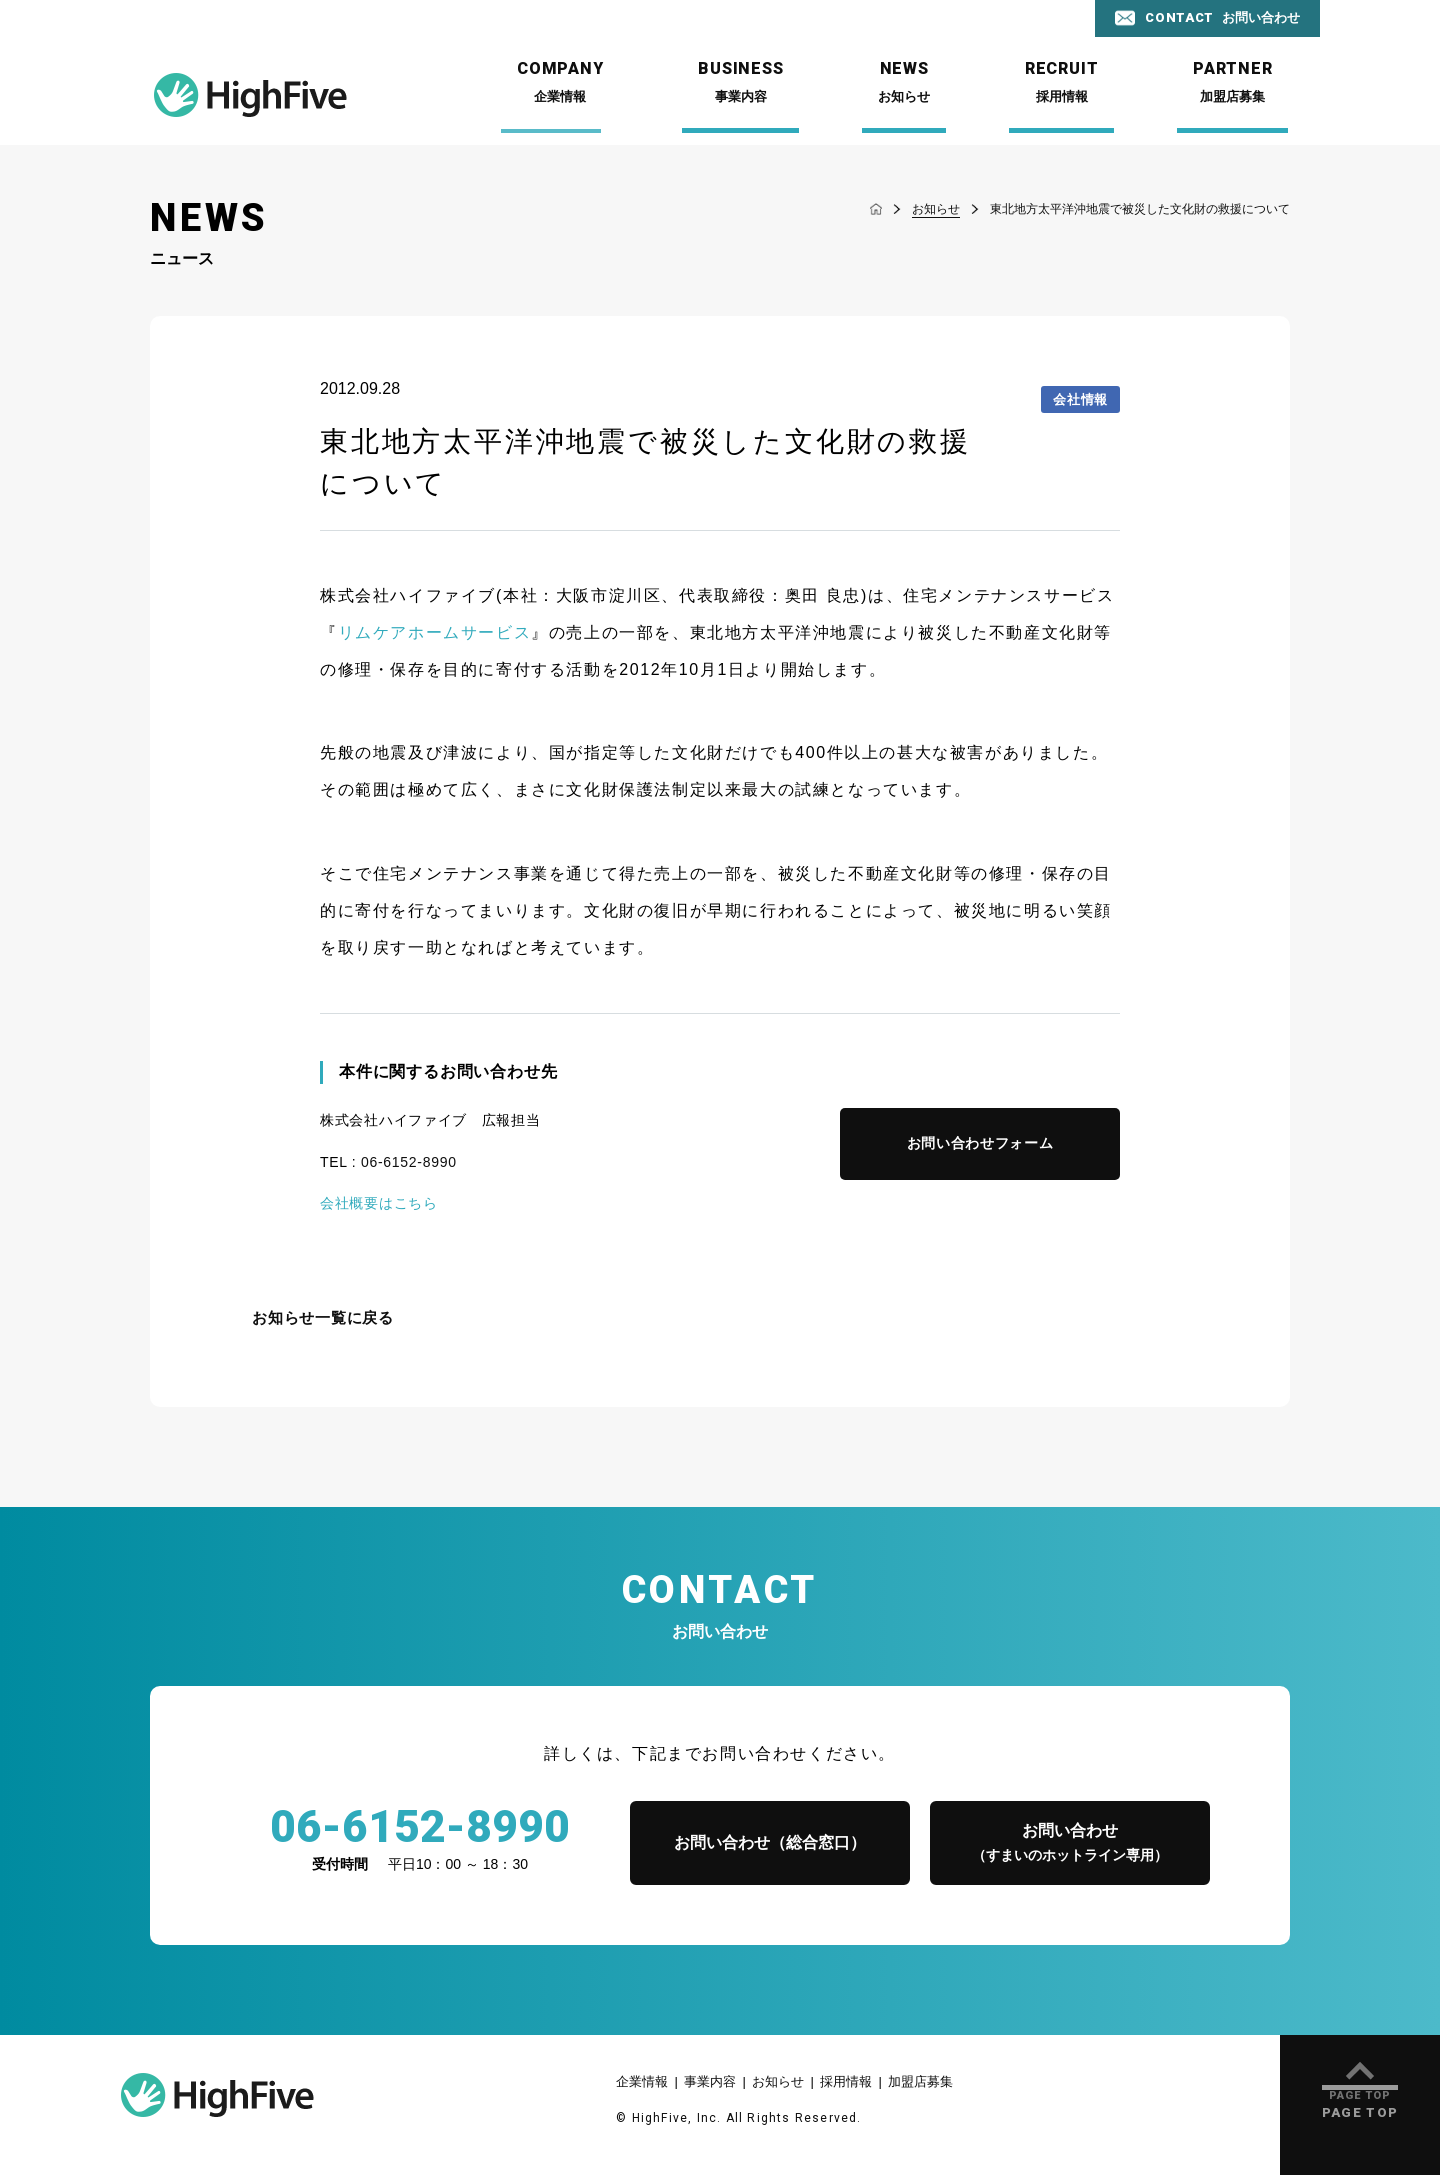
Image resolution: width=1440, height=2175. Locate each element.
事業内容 (710, 2081)
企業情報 (642, 2081)
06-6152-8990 (409, 1162)
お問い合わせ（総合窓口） (770, 1842)
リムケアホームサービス (435, 632)
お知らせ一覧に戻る (323, 1318)
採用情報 (846, 2081)
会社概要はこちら (379, 1203)
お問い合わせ (1070, 1844)
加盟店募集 (920, 2081)
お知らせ (778, 2081)
